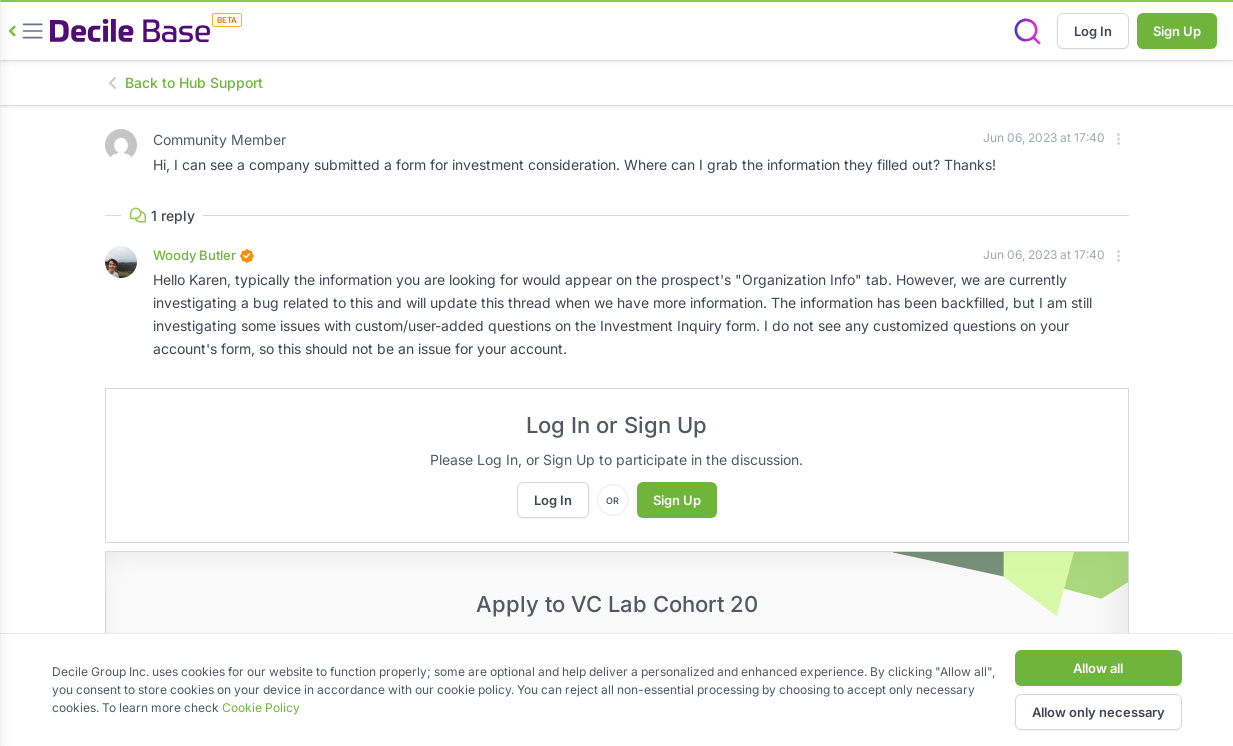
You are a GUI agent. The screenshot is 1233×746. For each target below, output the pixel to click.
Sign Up (1177, 31)
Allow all (1098, 668)
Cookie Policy (261, 707)
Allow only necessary (1098, 712)
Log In (1093, 31)
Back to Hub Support (184, 82)
